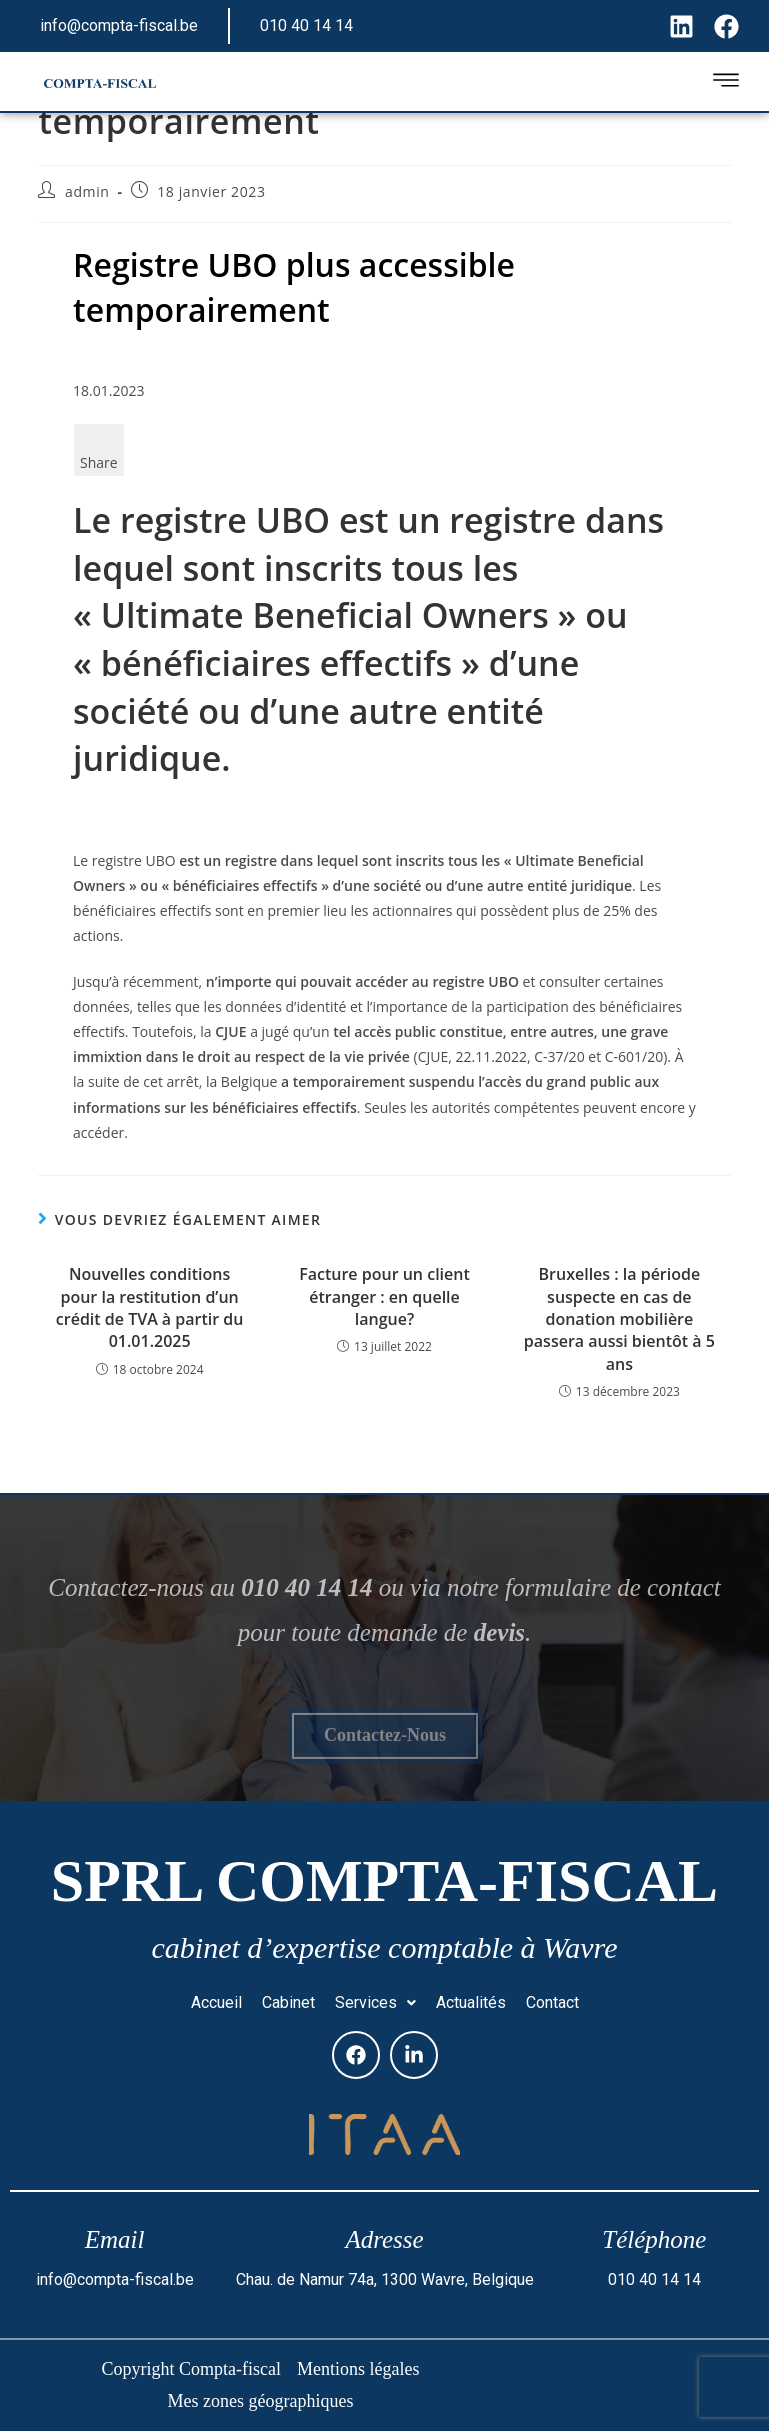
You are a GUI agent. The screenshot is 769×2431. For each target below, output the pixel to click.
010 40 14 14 (306, 25)
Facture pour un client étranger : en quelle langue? (384, 1296)
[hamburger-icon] (725, 83)
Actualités (471, 2002)
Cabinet (288, 2002)
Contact (552, 2002)
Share (99, 462)
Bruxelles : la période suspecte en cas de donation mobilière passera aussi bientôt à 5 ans (619, 1319)
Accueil (216, 2002)
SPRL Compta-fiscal (384, 1881)
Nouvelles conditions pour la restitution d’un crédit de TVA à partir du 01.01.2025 (150, 1307)
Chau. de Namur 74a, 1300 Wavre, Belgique (385, 2279)
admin (87, 191)
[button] (375, 2003)
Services (375, 2002)
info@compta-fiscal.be (119, 25)
